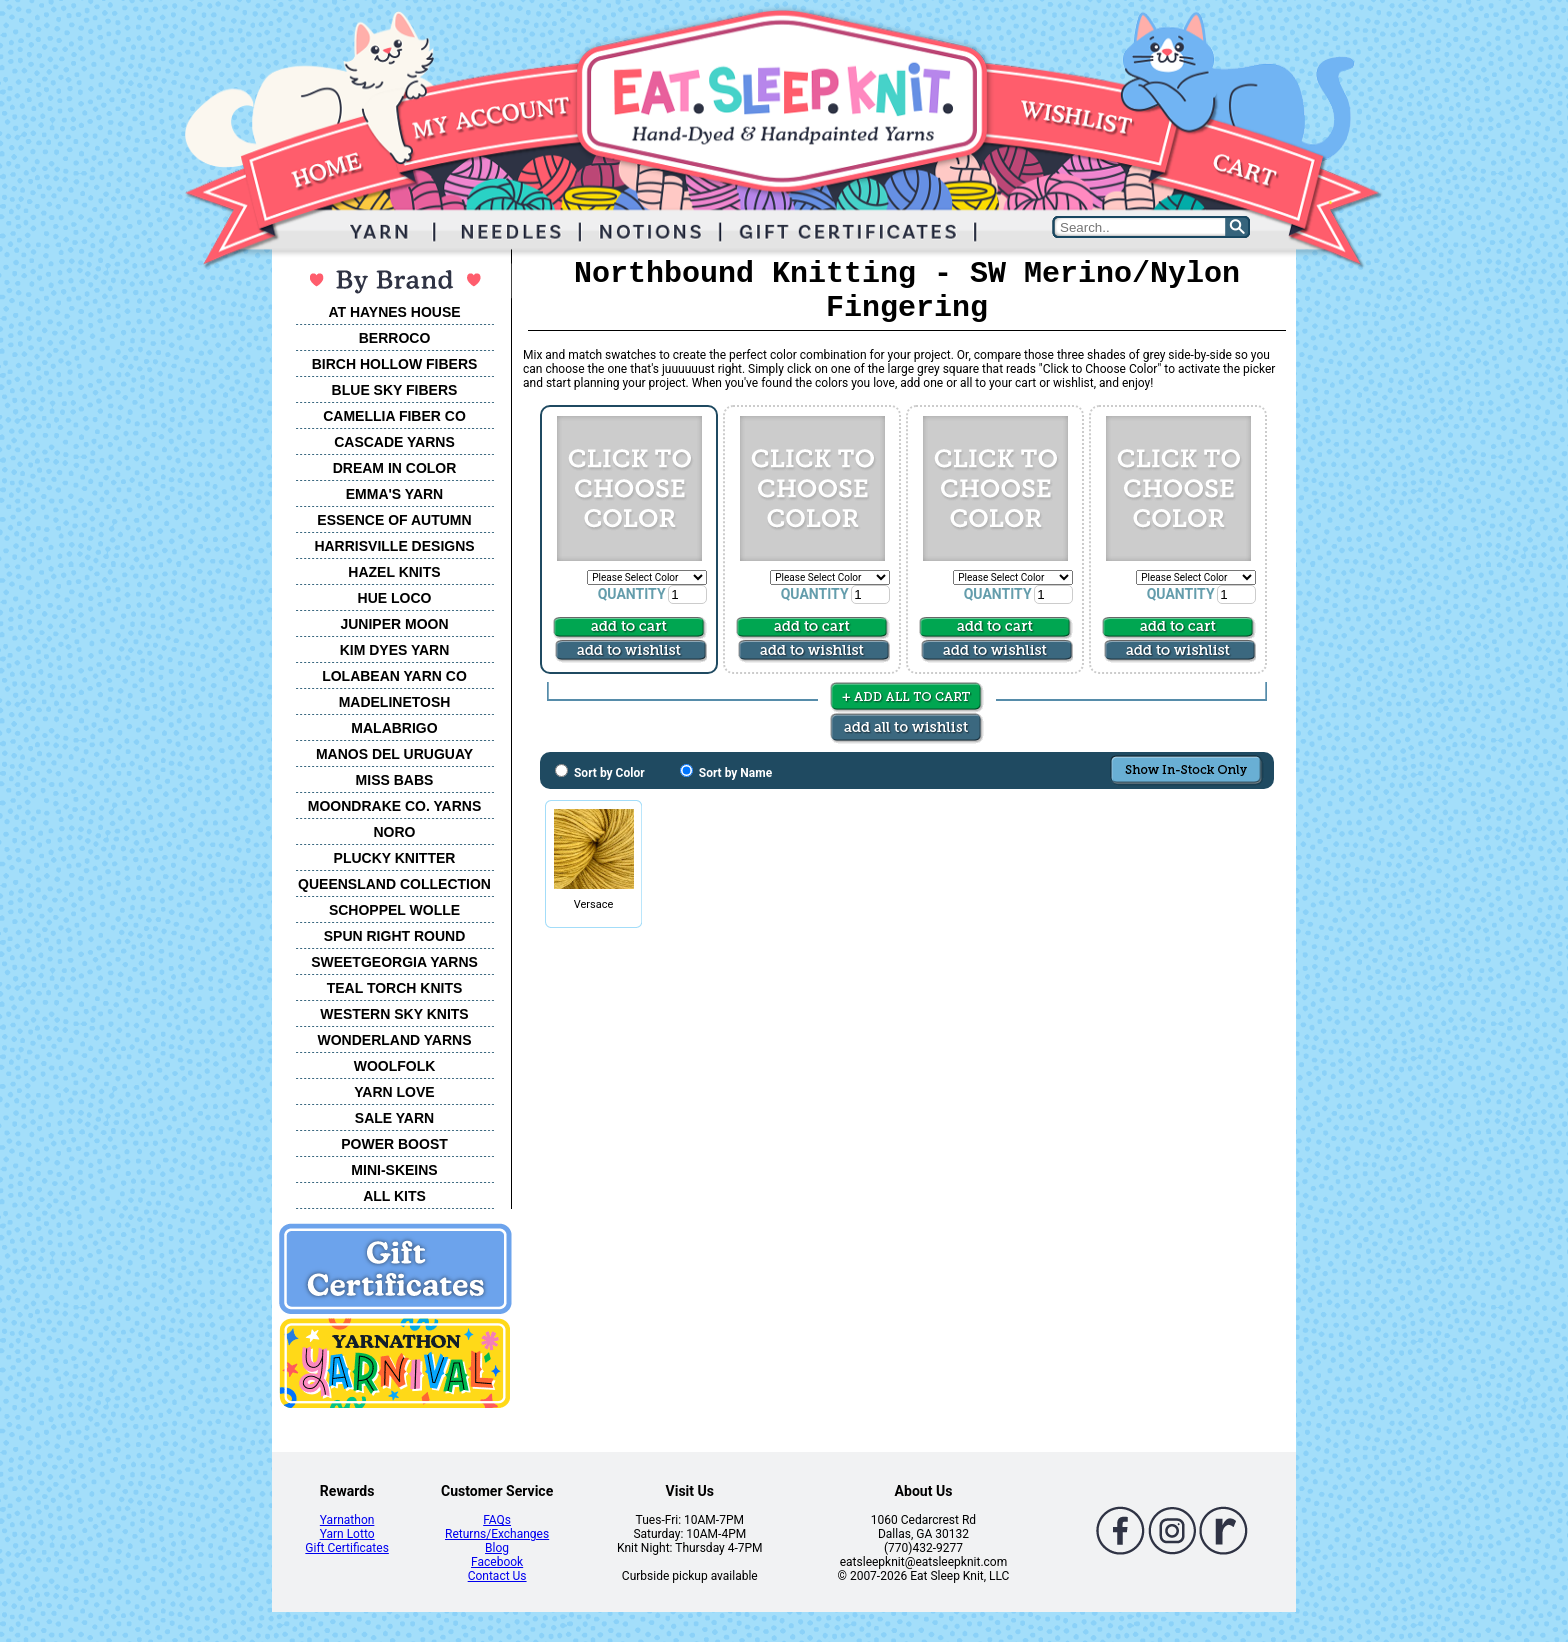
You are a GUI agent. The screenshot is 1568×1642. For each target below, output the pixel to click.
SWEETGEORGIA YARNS (394, 962)
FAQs (497, 1520)
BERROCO (395, 338)
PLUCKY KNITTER (395, 858)
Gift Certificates (346, 1548)
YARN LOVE (394, 1092)
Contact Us (497, 1576)
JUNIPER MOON (394, 624)
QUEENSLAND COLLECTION (394, 884)
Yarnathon (347, 1520)
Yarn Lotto (347, 1534)
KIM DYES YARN (395, 650)
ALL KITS (394, 1196)
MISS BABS (395, 780)
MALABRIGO (394, 728)
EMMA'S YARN (394, 494)
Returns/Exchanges (497, 1534)
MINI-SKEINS (394, 1170)
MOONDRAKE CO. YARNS (394, 806)
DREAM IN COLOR (395, 468)
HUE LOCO (395, 598)
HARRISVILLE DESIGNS (394, 546)
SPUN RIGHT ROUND (395, 936)
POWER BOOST (394, 1144)
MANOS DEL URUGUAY (394, 754)
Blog (497, 1548)
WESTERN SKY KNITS (394, 1014)
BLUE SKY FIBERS (395, 390)
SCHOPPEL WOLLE (394, 910)
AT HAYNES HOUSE (394, 312)
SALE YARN (394, 1118)
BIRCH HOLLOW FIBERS (395, 364)
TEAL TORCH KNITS (395, 988)
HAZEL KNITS (394, 572)
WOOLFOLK (395, 1066)
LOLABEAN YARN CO (394, 676)
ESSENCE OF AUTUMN (394, 520)
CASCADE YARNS (394, 442)
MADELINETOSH (395, 702)
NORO (395, 832)
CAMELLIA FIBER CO (394, 416)
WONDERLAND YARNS (394, 1040)
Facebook (497, 1562)
